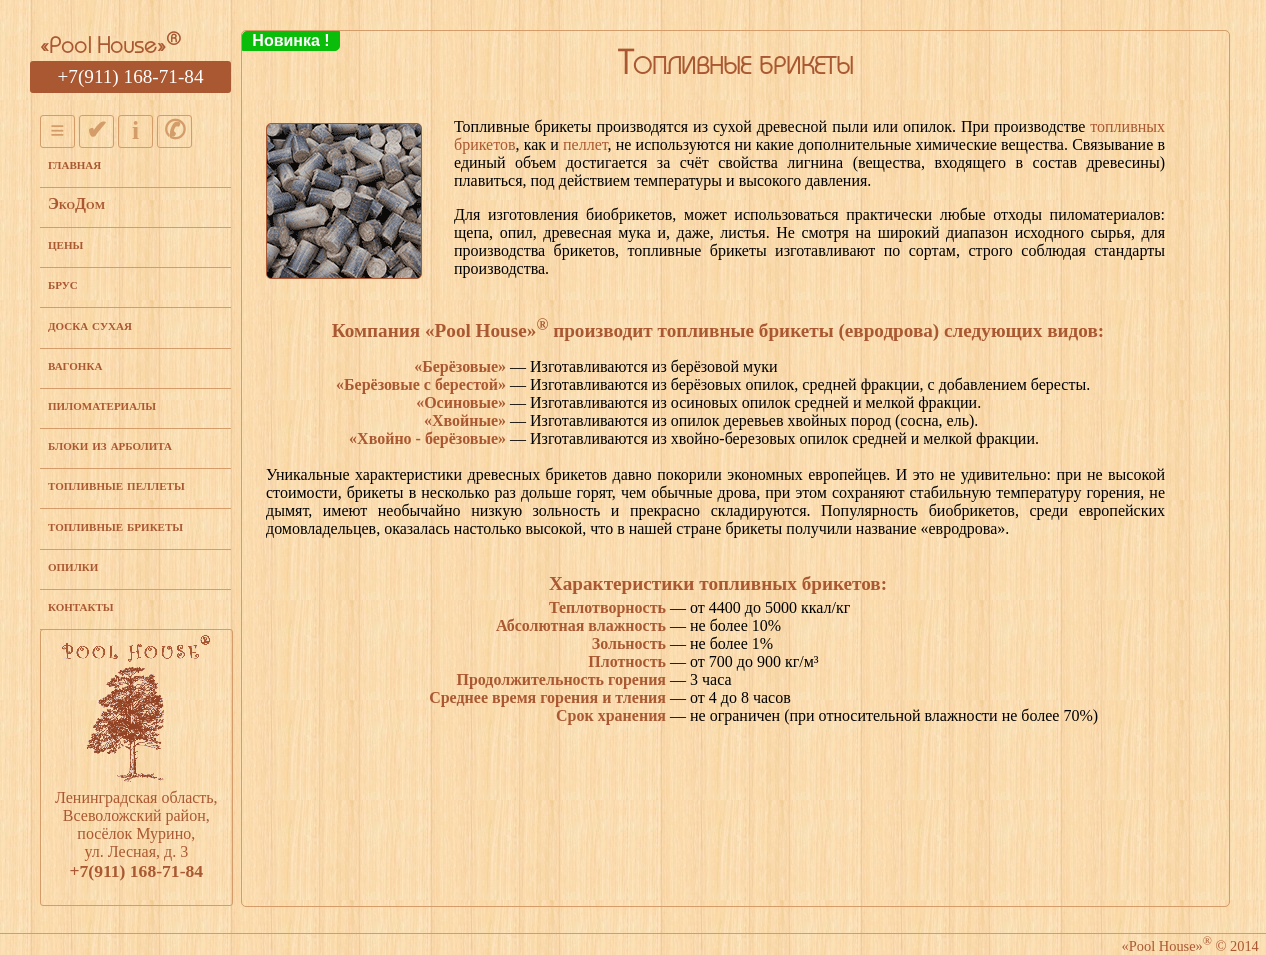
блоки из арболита (110, 444)
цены (65, 243)
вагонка (75, 364)
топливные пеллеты (116, 484)
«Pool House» (110, 47)
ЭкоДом (76, 203)
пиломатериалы (102, 404)
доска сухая (90, 324)
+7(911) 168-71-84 (131, 76)
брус (63, 283)
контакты (81, 605)
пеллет (585, 144)
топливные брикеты (115, 525)
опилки (73, 565)
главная (74, 163)
